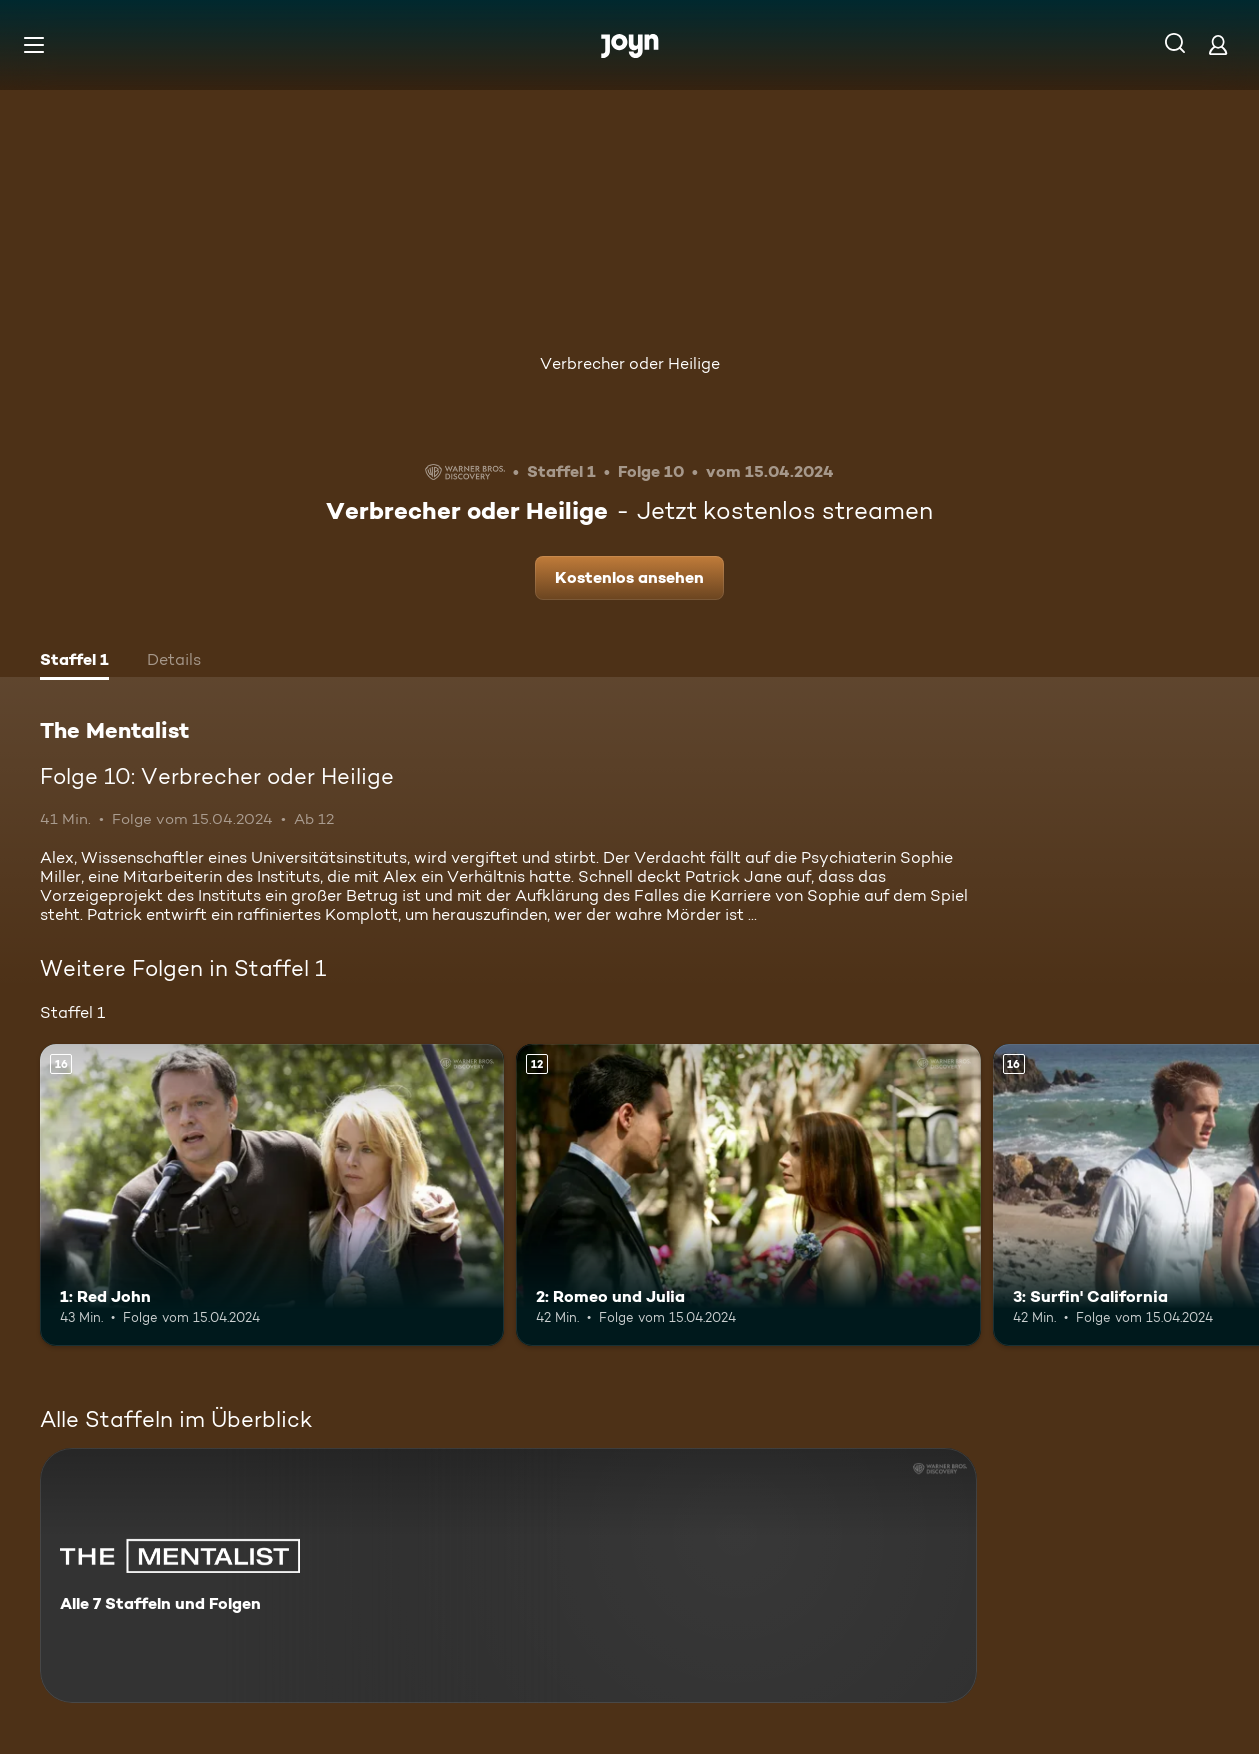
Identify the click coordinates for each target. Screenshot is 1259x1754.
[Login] (1218, 44)
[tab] (74, 662)
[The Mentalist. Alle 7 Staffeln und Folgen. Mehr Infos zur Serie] (508, 1575)
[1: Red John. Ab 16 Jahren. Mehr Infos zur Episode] (272, 1195)
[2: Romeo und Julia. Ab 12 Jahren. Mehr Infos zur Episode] (748, 1195)
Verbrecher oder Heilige (630, 363)
